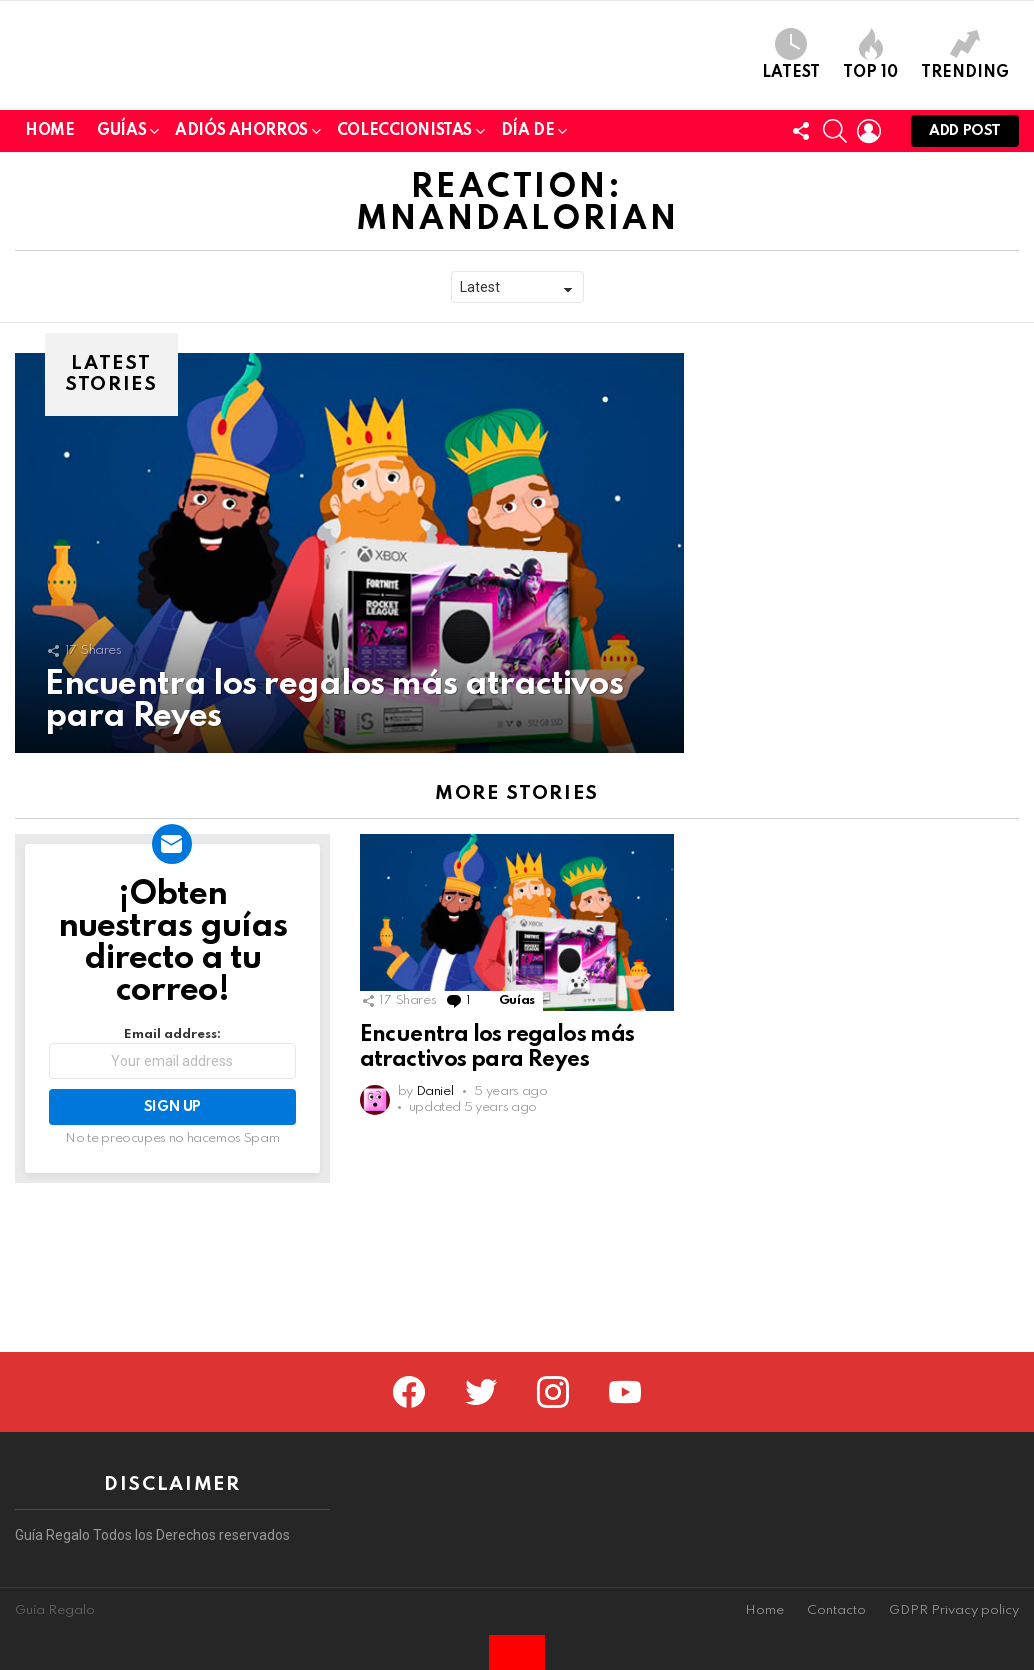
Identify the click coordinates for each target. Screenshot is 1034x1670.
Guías (121, 272)
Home (49, 269)
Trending (965, 123)
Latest (791, 123)
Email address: (172, 1191)
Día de (527, 272)
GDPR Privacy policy (954, 1610)
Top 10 (870, 123)
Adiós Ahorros (241, 272)
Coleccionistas (404, 272)
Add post (965, 273)
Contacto (836, 1610)
